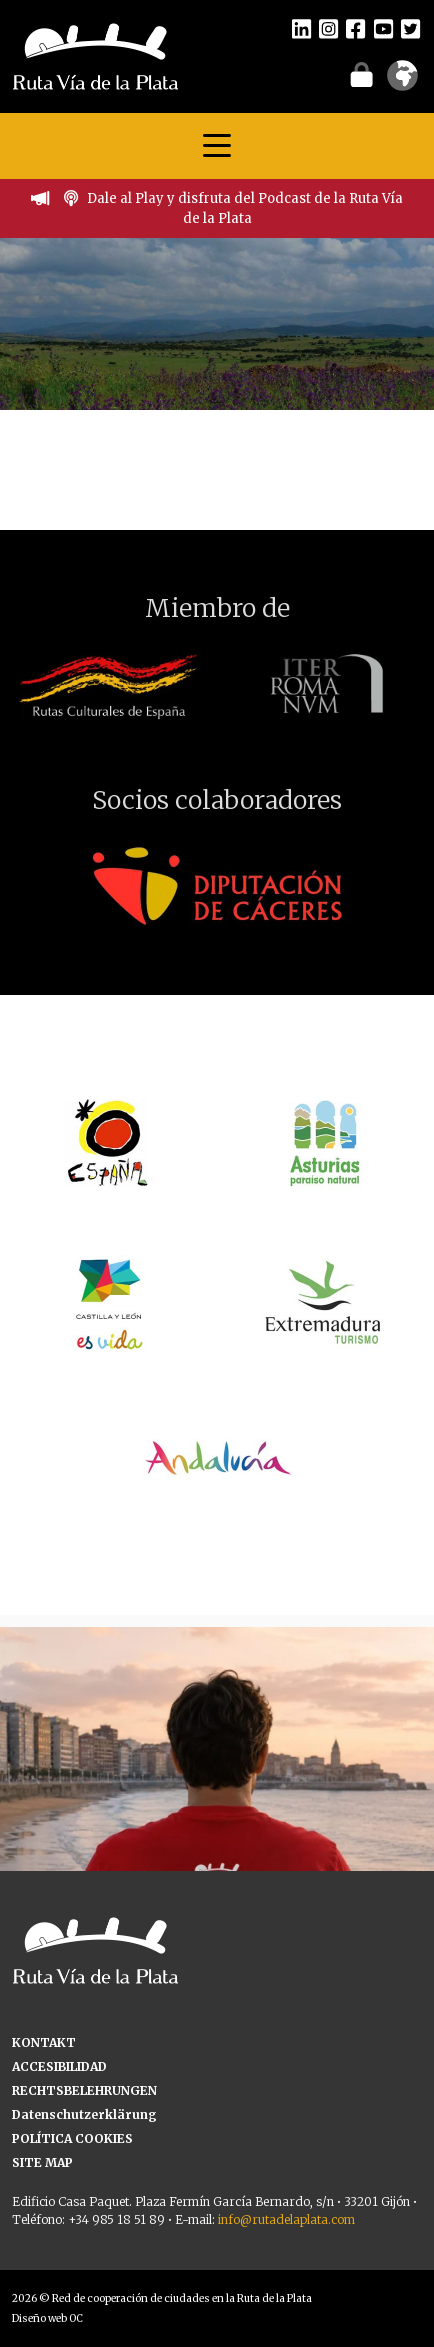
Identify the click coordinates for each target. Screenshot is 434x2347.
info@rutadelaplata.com (286, 2219)
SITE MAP (42, 2162)
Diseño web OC (47, 2318)
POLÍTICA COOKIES (72, 2138)
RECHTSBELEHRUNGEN (84, 2090)
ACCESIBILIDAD (59, 2066)
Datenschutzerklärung (84, 2114)
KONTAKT (44, 2042)
